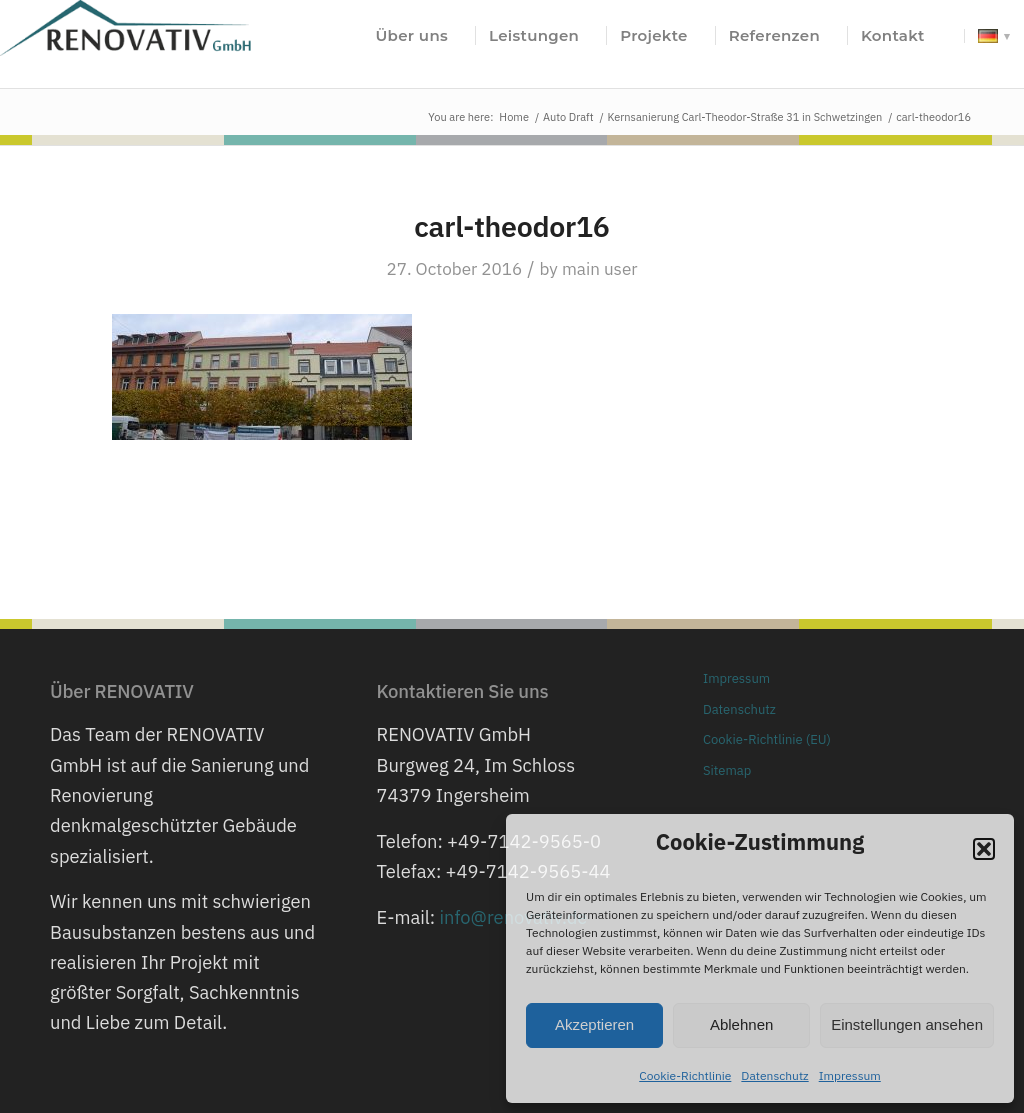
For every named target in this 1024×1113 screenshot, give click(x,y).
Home (514, 117)
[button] (984, 849)
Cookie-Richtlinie (685, 1075)
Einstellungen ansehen (907, 1024)
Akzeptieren (594, 1024)
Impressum (850, 1075)
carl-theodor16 (511, 226)
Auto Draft (568, 117)
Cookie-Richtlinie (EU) (767, 739)
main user (600, 269)
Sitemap (727, 770)
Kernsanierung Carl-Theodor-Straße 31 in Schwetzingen (745, 117)
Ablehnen (741, 1024)
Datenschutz (774, 1075)
